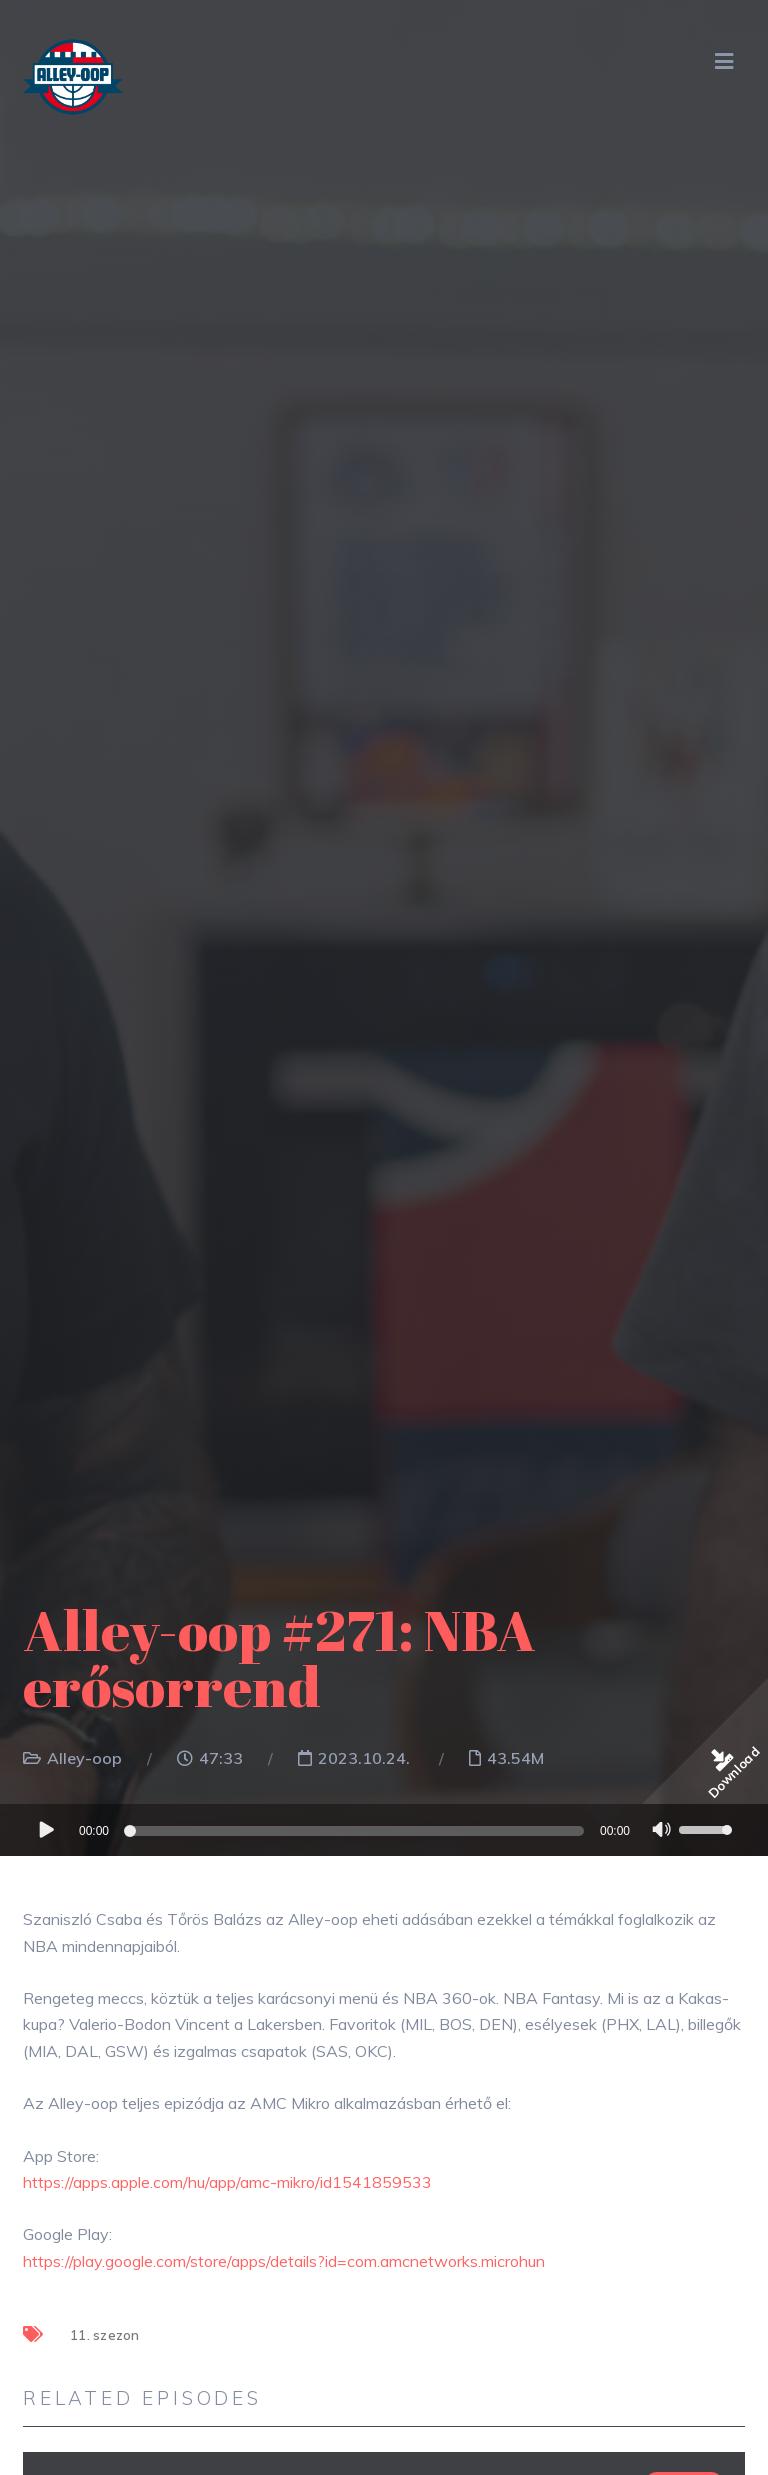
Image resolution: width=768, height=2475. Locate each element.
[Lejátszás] (45, 1829)
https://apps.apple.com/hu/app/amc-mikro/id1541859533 (227, 2182)
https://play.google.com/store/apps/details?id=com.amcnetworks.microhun (284, 2261)
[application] (384, 1830)
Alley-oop (84, 1758)
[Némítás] (662, 1832)
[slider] (357, 1831)
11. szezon (105, 2335)
